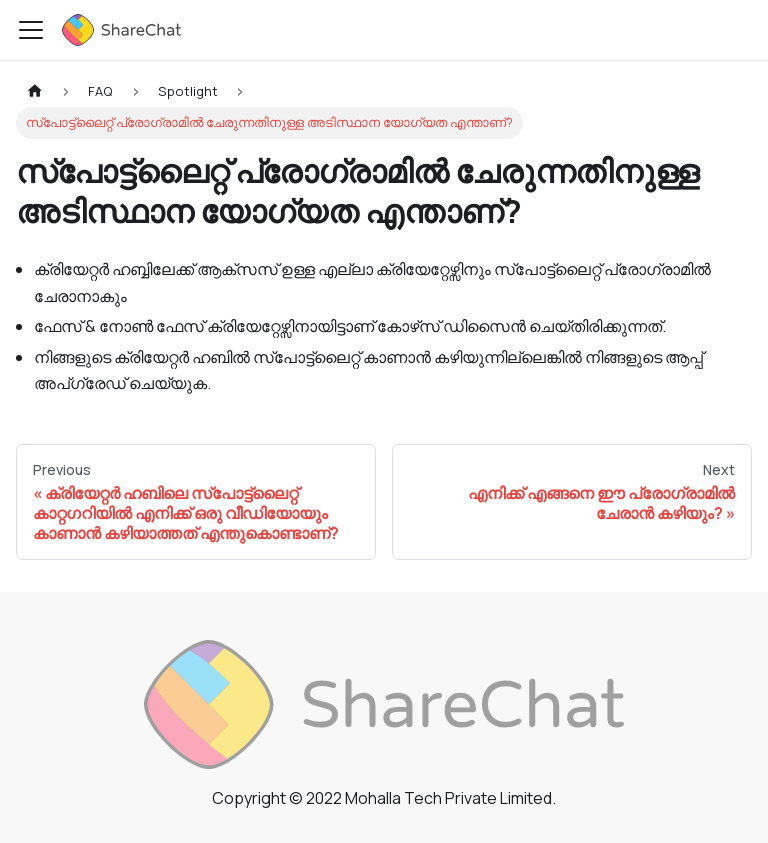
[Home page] (35, 91)
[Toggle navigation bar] (31, 30)
